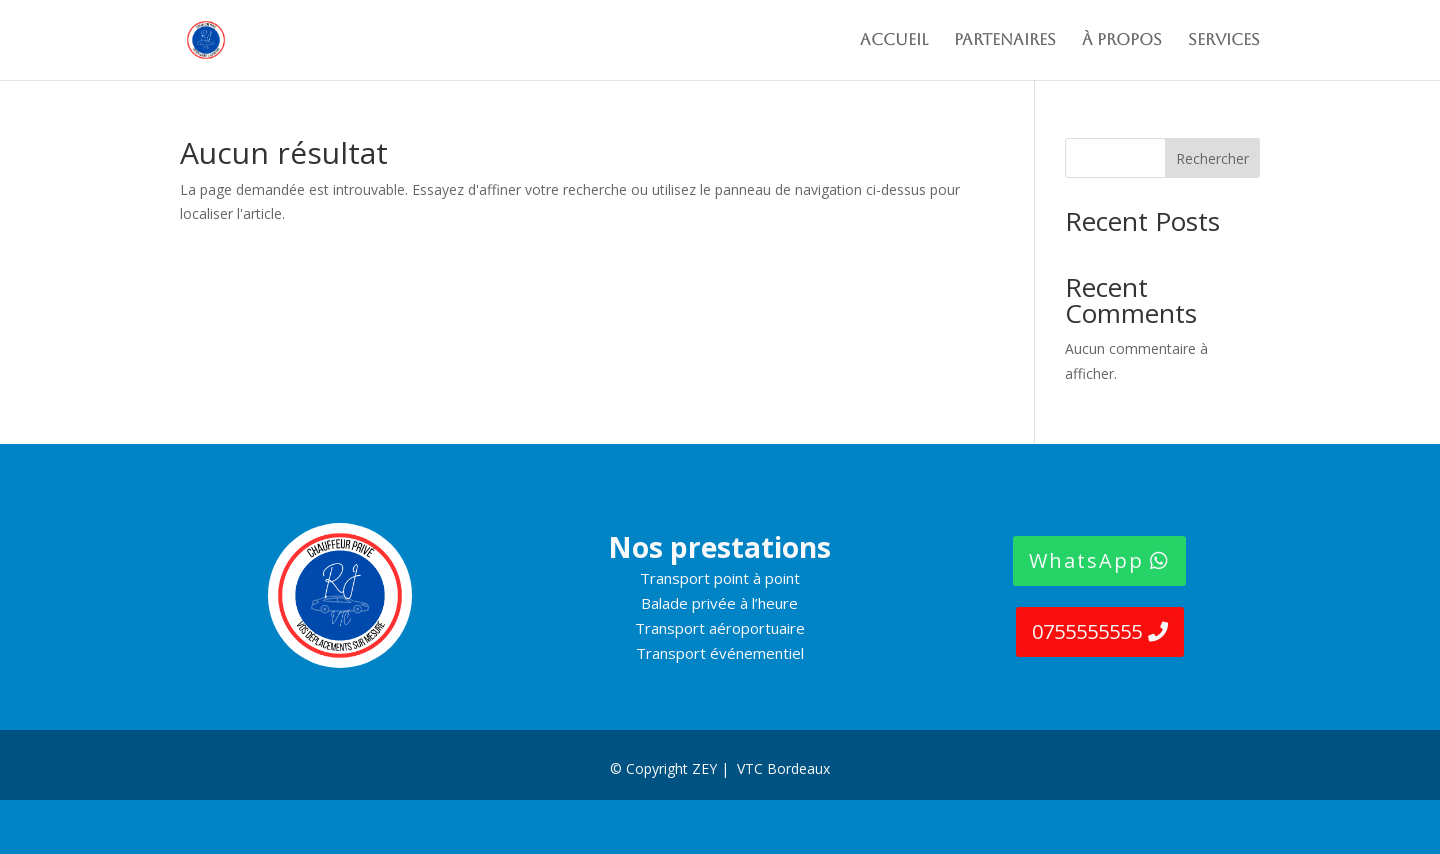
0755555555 (1087, 631)
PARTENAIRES (1005, 41)
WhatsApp (1086, 560)
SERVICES (1224, 41)
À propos (1122, 41)
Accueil (894, 41)
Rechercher (1212, 158)
